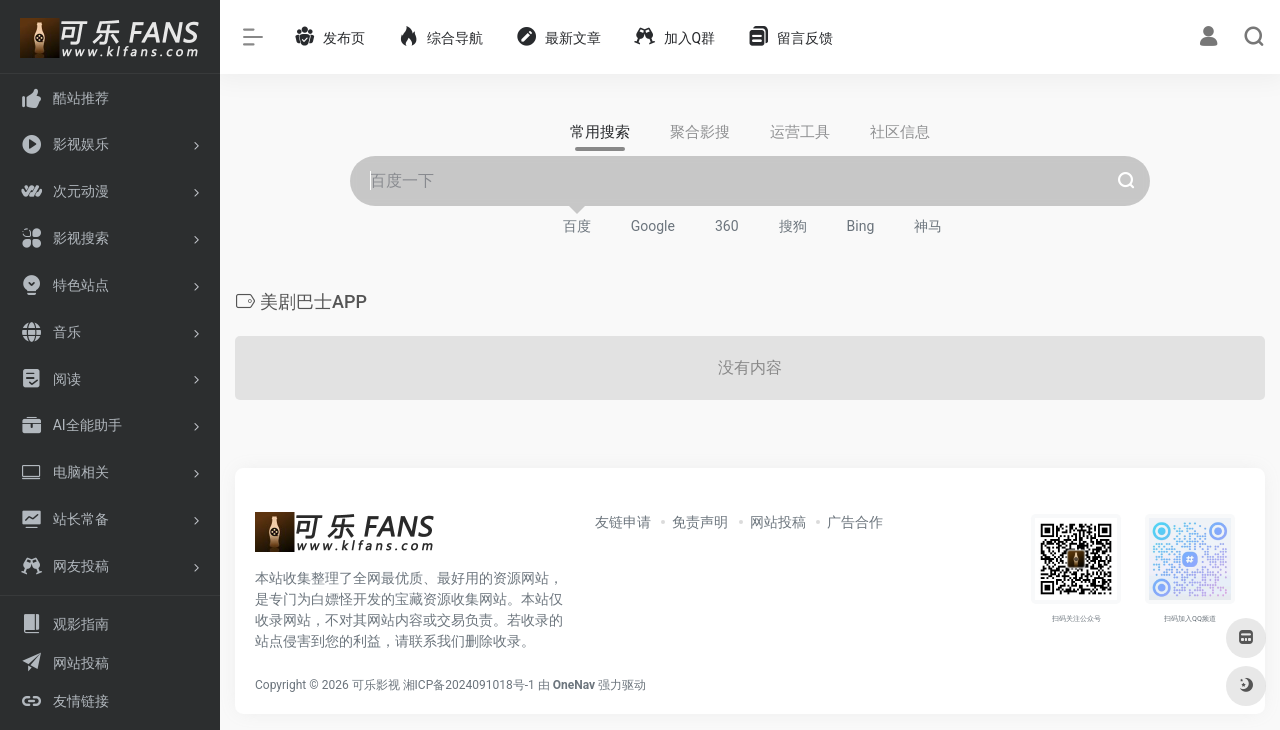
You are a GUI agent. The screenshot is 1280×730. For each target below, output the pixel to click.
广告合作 (855, 522)
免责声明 (700, 522)
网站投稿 (778, 522)
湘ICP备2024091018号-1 (469, 685)
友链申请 (623, 522)
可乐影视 (376, 685)
